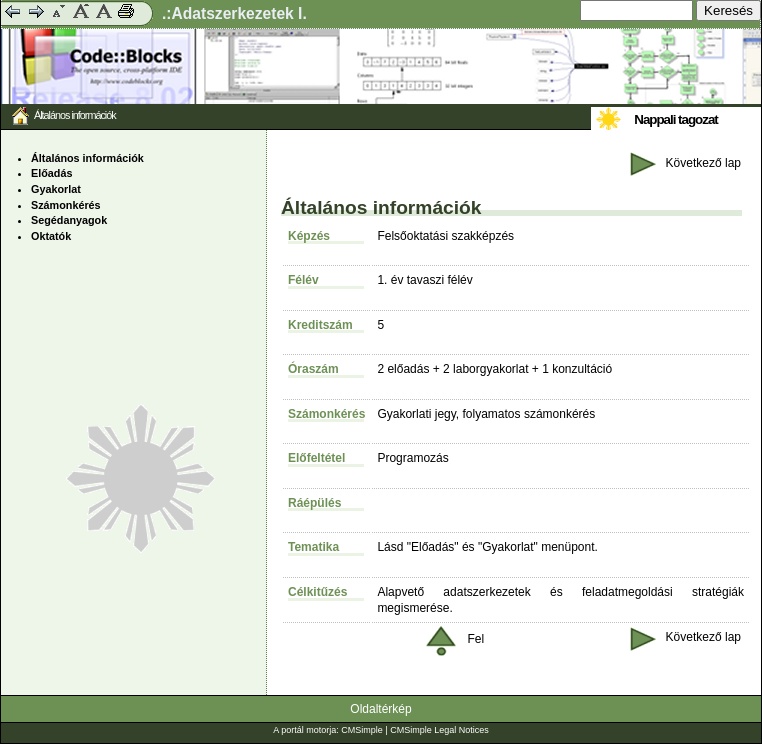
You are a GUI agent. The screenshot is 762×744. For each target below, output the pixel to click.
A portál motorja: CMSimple (328, 730)
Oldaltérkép (380, 709)
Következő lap (685, 163)
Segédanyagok (69, 220)
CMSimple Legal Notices (439, 730)
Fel (455, 639)
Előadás (51, 173)
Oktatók (51, 236)
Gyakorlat (56, 189)
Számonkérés (66, 205)
